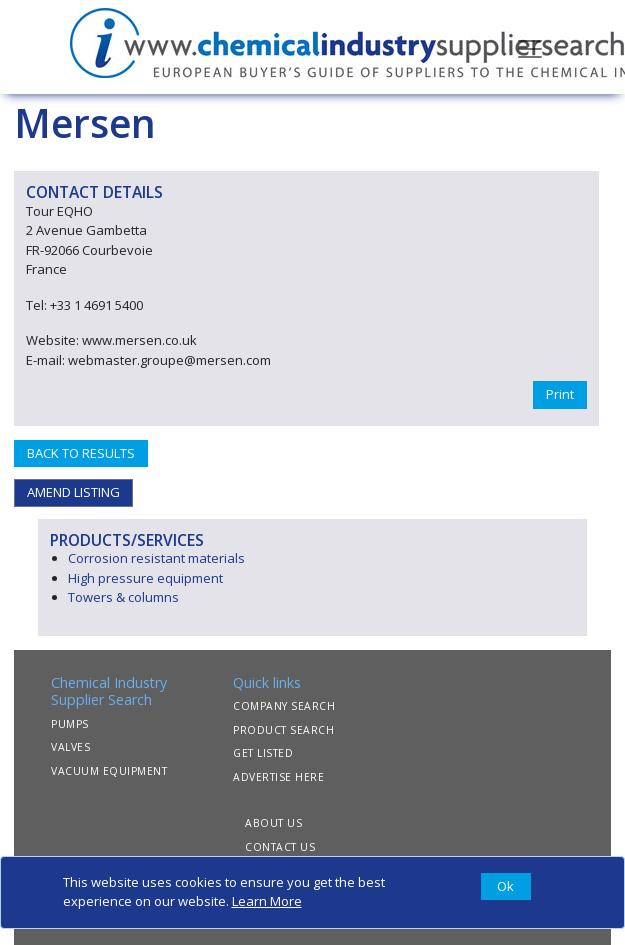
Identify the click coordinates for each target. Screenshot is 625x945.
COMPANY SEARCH (284, 706)
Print (560, 394)
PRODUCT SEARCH (283, 730)
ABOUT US (273, 823)
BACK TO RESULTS (81, 453)
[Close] (506, 887)
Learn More (267, 901)
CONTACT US (280, 847)
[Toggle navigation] (530, 47)
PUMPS (70, 724)
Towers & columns (123, 597)
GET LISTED (263, 753)
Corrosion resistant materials (156, 558)
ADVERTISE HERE (278, 777)
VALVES (70, 747)
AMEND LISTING (73, 492)
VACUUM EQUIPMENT (109, 771)
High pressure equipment (145, 578)
